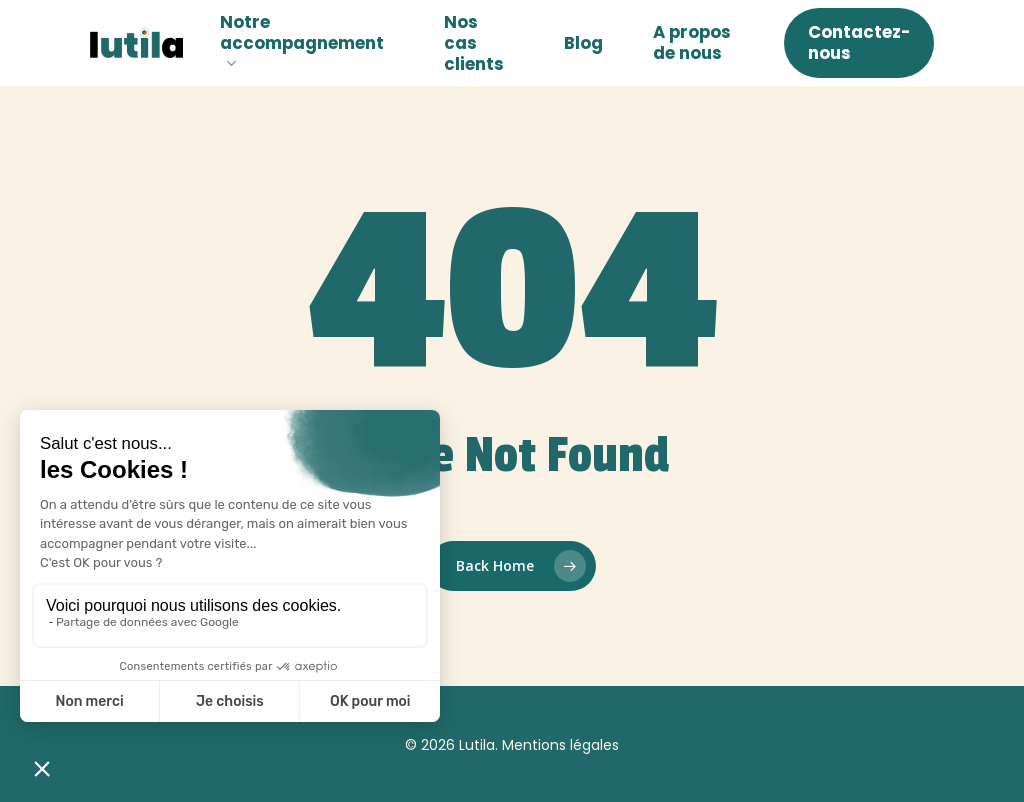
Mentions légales (560, 745)
